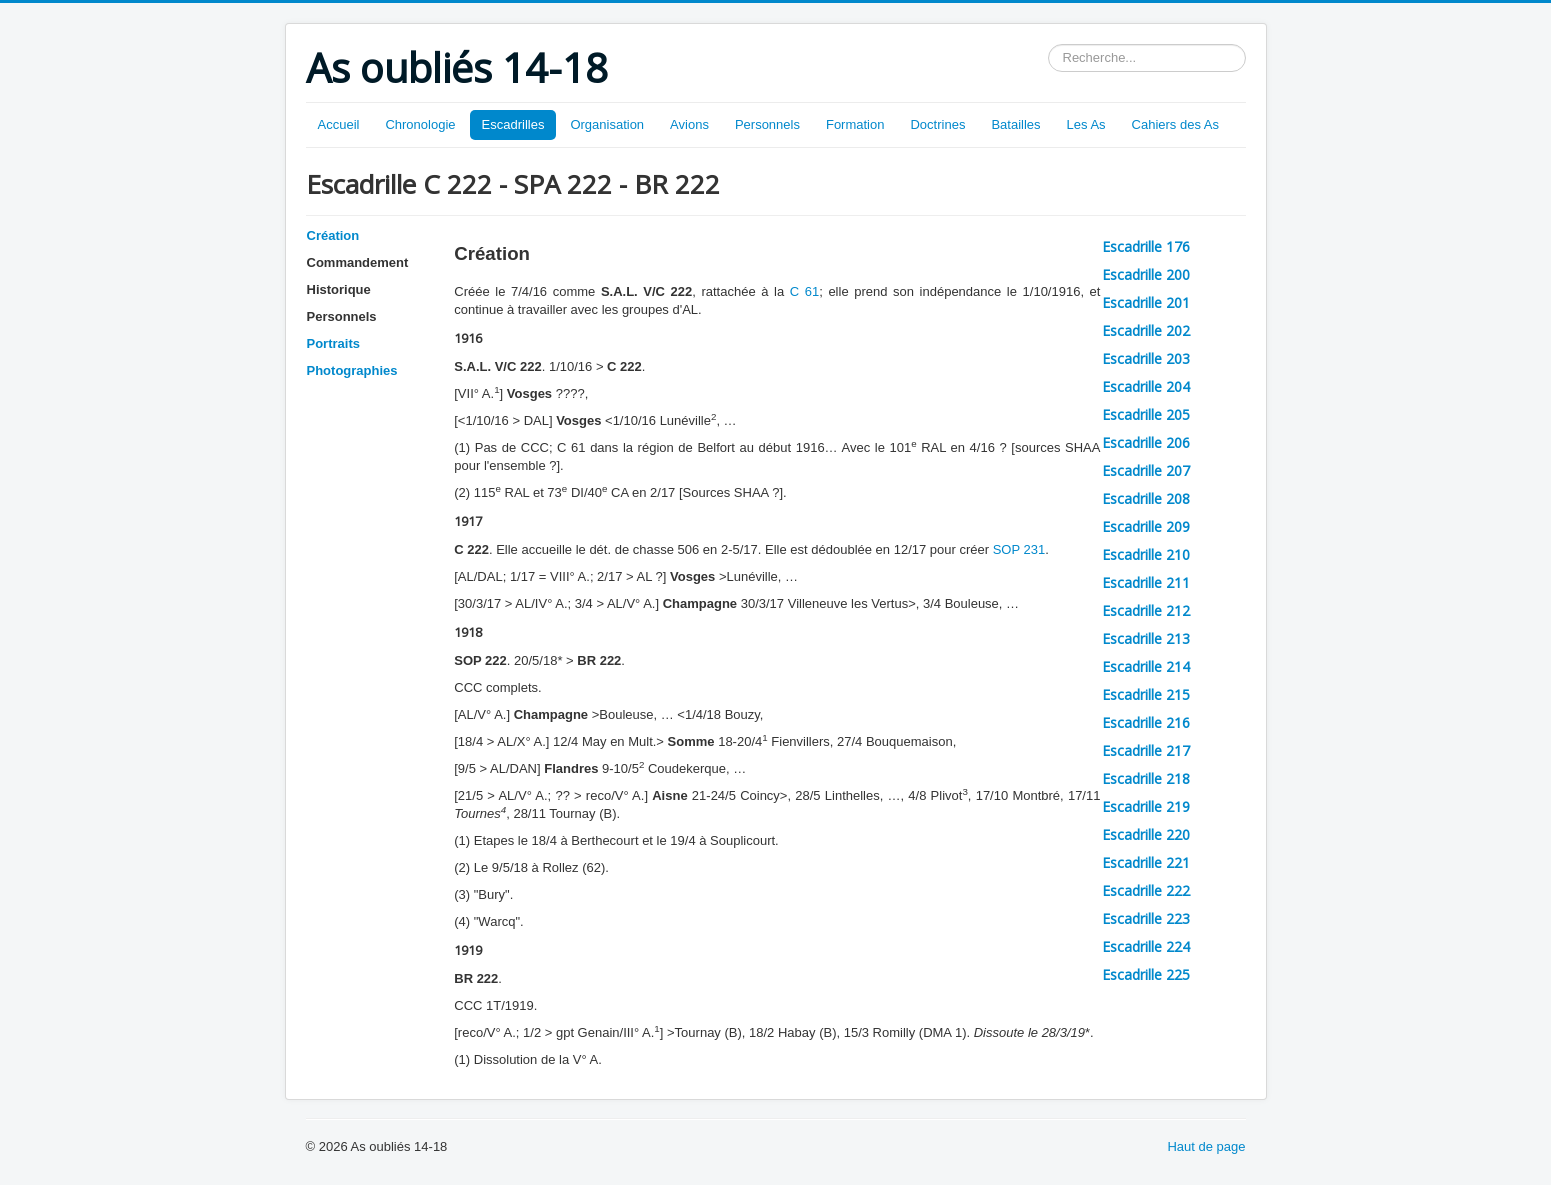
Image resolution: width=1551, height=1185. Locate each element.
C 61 (804, 291)
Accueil (339, 124)
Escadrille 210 (1146, 554)
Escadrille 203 (1146, 358)
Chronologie (420, 124)
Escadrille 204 (1146, 386)
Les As (1086, 124)
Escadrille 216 (1146, 722)
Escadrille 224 (1146, 946)
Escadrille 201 (1146, 302)
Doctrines (937, 124)
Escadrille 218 (1146, 778)
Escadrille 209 (1146, 526)
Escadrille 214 (1146, 666)
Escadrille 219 (1146, 806)
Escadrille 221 (1146, 862)
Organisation (607, 124)
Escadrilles (513, 124)
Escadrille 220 (1146, 834)
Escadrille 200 (1146, 274)
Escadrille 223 (1146, 918)
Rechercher (1048, 44)
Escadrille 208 (1146, 498)
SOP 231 (1019, 549)
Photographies (352, 370)
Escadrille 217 (1146, 750)
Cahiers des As (1175, 124)
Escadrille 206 (1146, 442)
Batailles (1015, 124)
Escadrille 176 (1146, 246)
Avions (689, 124)
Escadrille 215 (1146, 694)
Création (333, 235)
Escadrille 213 (1146, 638)
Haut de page (1206, 1146)
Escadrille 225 (1146, 974)
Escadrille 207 (1146, 470)
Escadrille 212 (1146, 610)
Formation (855, 124)
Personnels (767, 124)
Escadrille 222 (1146, 890)
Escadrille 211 (1146, 582)
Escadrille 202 (1146, 330)
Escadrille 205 (1146, 414)
